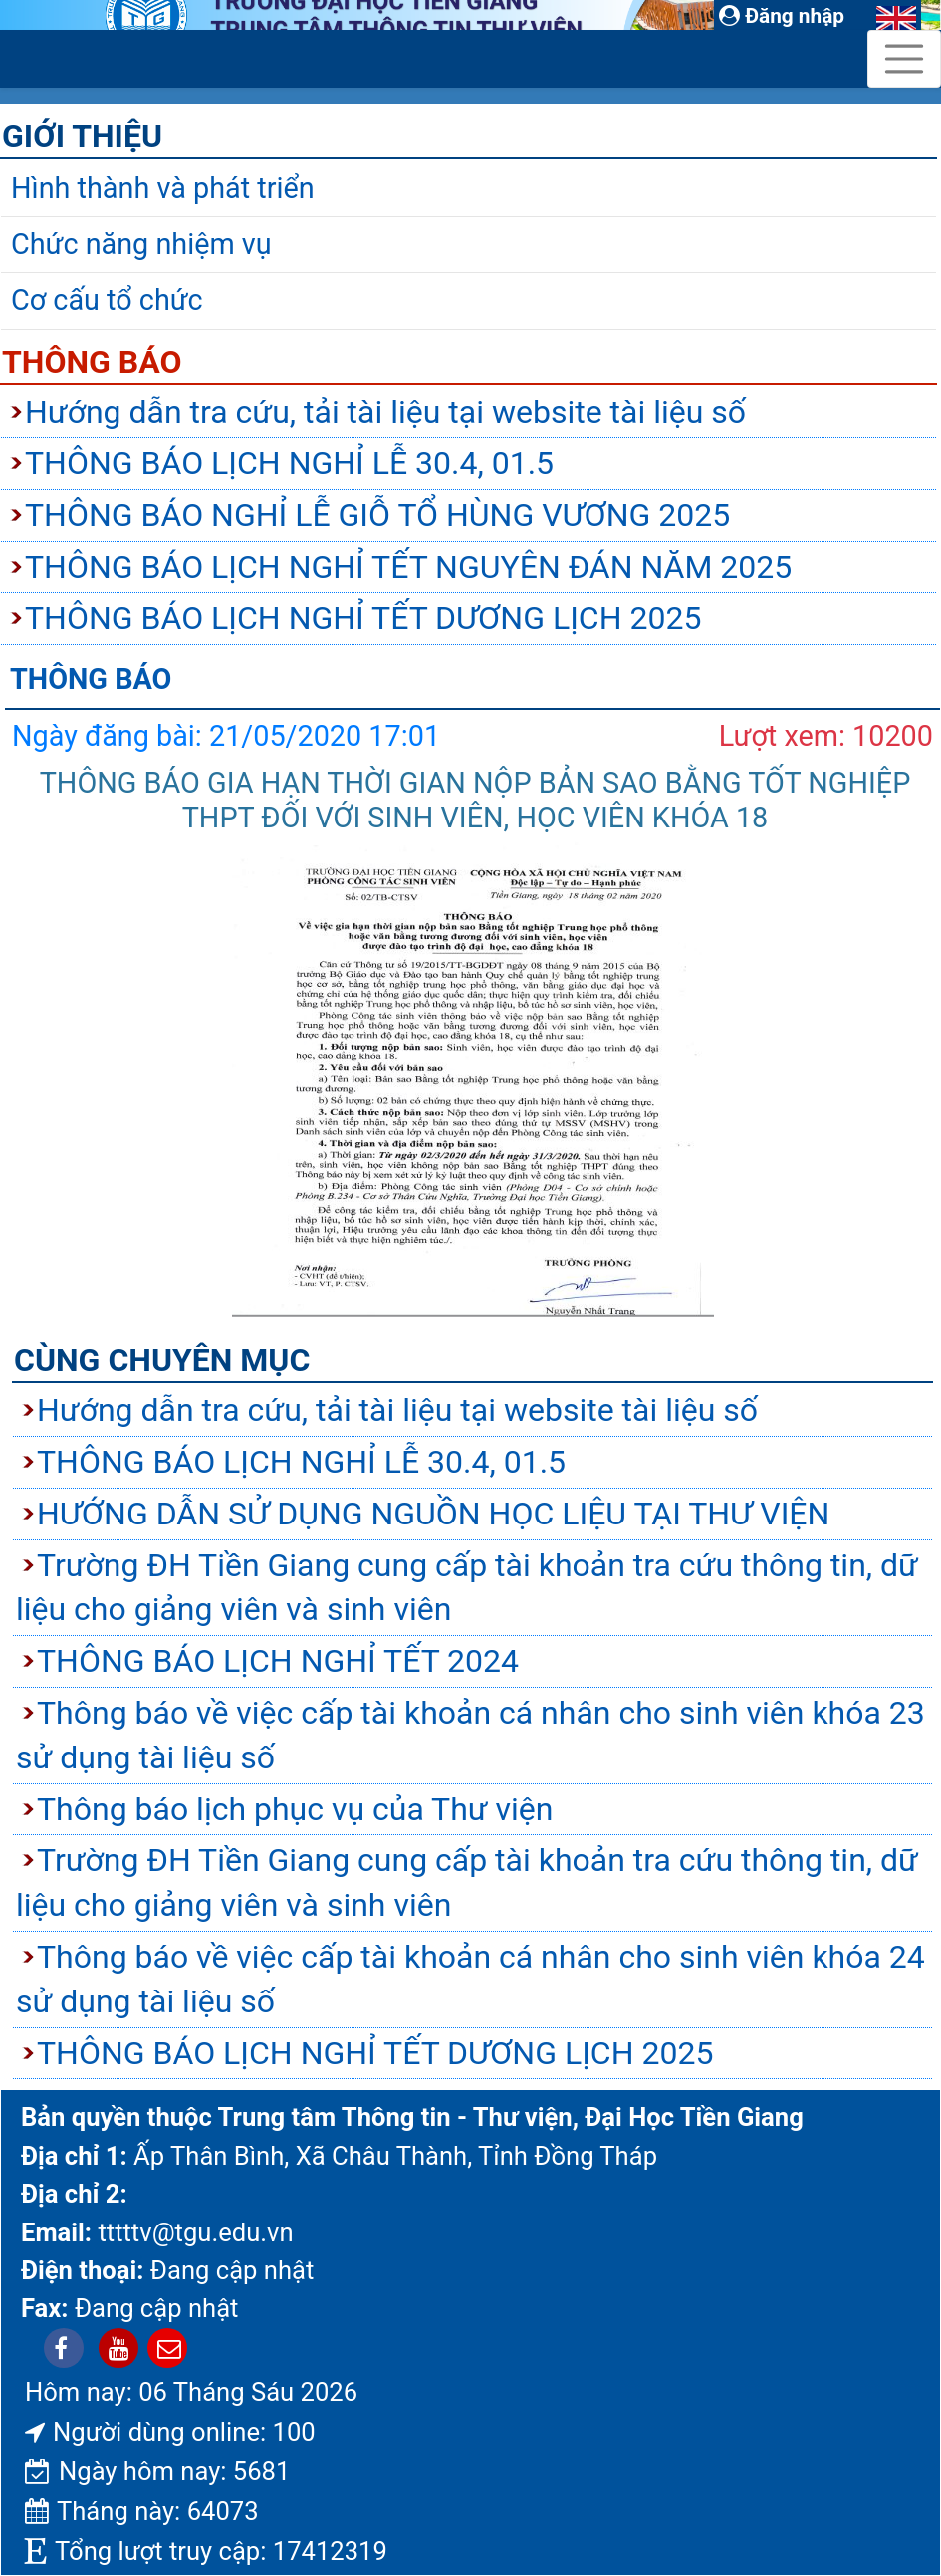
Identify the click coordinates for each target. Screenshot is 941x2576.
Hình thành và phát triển (163, 188)
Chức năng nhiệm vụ (141, 244)
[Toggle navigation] (904, 59)
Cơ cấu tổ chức (107, 300)
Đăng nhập (781, 16)
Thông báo (92, 362)
